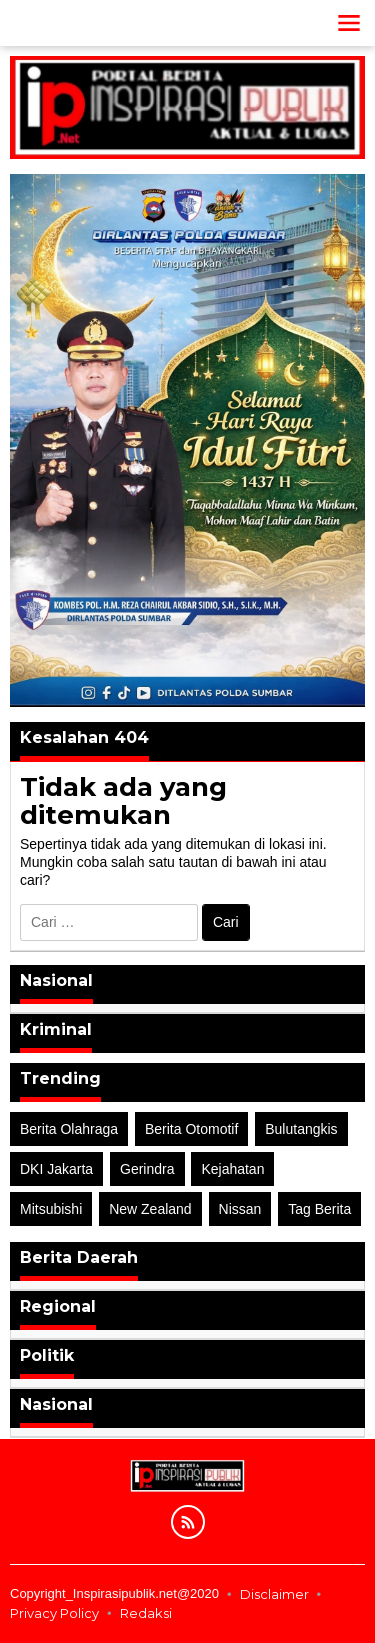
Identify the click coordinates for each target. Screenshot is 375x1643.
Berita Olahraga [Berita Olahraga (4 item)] (69, 1129)
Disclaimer (274, 1594)
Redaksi (146, 1613)
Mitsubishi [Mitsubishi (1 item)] (51, 1209)
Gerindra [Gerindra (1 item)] (147, 1169)
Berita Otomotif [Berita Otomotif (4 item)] (191, 1129)
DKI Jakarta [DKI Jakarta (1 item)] (56, 1169)
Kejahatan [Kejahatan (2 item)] (232, 1169)
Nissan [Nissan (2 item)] (240, 1209)
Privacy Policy (54, 1613)
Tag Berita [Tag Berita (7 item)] (319, 1209)
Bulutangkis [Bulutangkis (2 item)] (301, 1129)
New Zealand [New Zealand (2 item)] (150, 1209)
